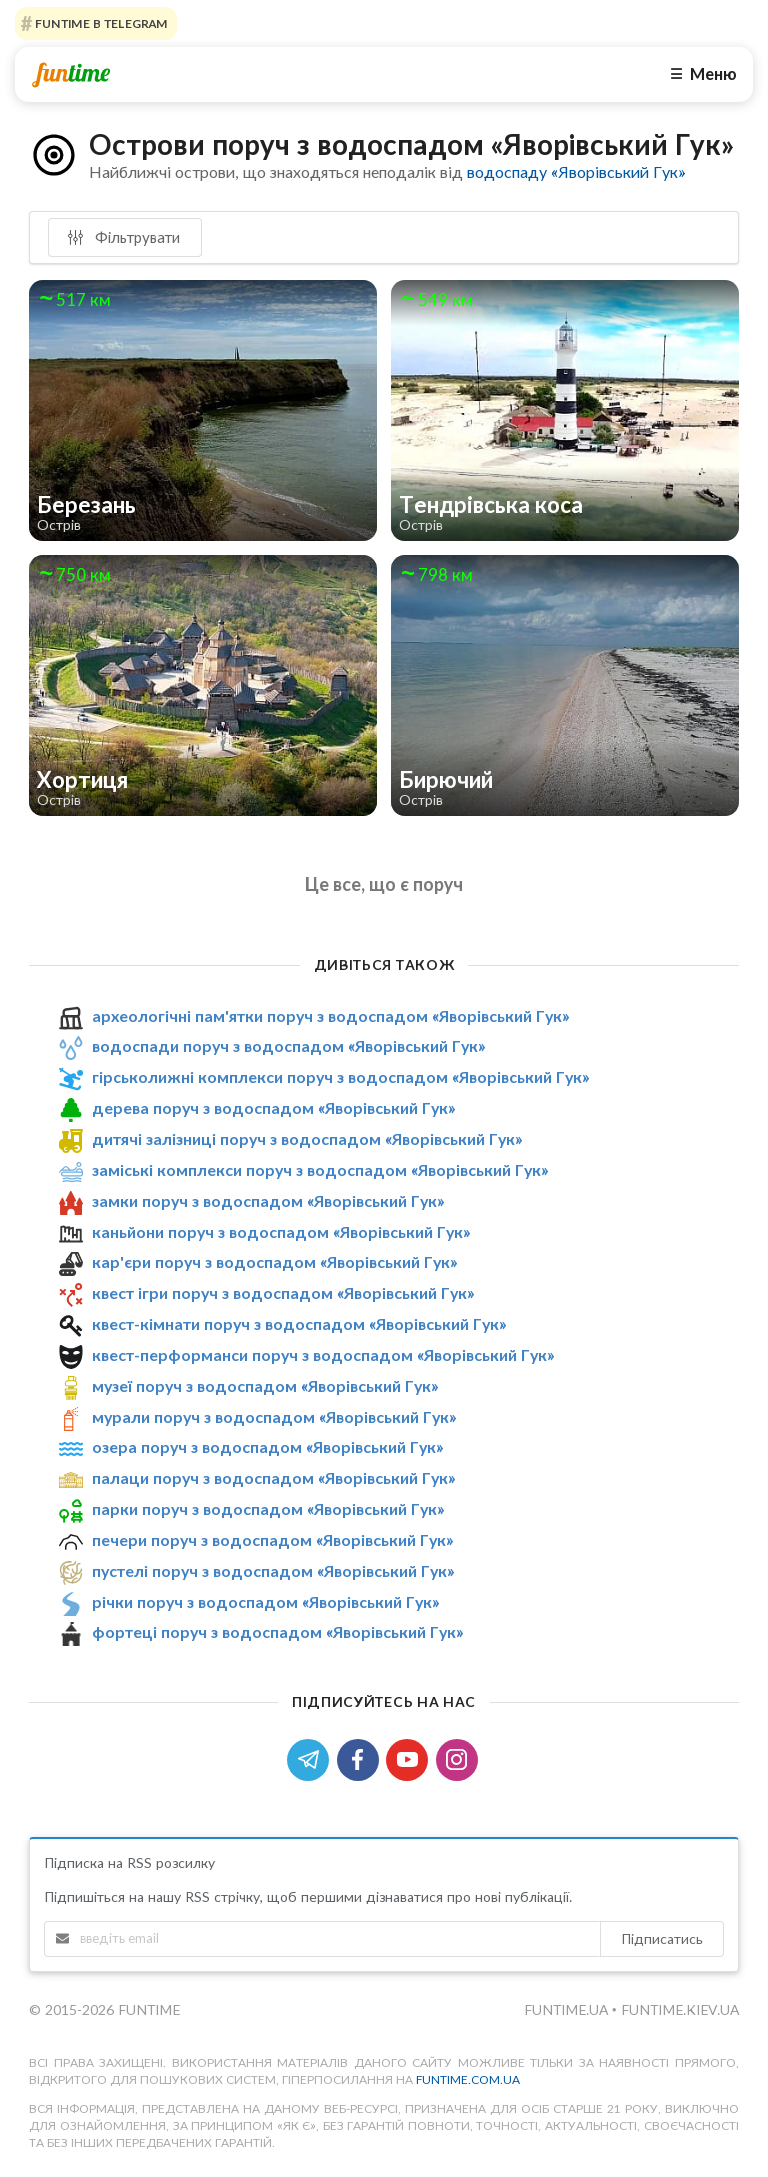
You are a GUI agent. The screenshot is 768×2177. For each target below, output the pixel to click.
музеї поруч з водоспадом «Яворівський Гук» (265, 1385)
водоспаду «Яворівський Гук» (576, 171)
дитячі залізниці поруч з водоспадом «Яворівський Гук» (307, 1138)
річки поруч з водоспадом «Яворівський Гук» (265, 1601)
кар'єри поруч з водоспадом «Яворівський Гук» (274, 1261)
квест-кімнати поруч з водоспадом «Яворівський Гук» (299, 1323)
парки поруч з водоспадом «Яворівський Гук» (268, 1508)
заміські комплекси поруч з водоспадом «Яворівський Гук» (320, 1169)
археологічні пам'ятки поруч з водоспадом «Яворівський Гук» (330, 1015)
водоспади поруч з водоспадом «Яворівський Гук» (288, 1046)
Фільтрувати (123, 237)
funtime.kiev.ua (680, 2009)
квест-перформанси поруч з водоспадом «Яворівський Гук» (323, 1354)
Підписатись (662, 1938)
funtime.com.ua (468, 2079)
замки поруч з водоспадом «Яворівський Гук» (268, 1200)
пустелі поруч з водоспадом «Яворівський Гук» (273, 1570)
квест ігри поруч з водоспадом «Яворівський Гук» (283, 1292)
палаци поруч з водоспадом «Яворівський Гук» (273, 1477)
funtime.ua (568, 2009)
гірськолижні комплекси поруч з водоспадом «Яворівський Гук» (340, 1076)
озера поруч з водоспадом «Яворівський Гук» (267, 1446)
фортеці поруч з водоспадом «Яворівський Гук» (277, 1632)
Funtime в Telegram (100, 23)
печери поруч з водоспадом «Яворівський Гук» (272, 1539)
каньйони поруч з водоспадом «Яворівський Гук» (281, 1231)
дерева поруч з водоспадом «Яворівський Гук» (273, 1107)
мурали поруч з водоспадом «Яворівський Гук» (274, 1416)
